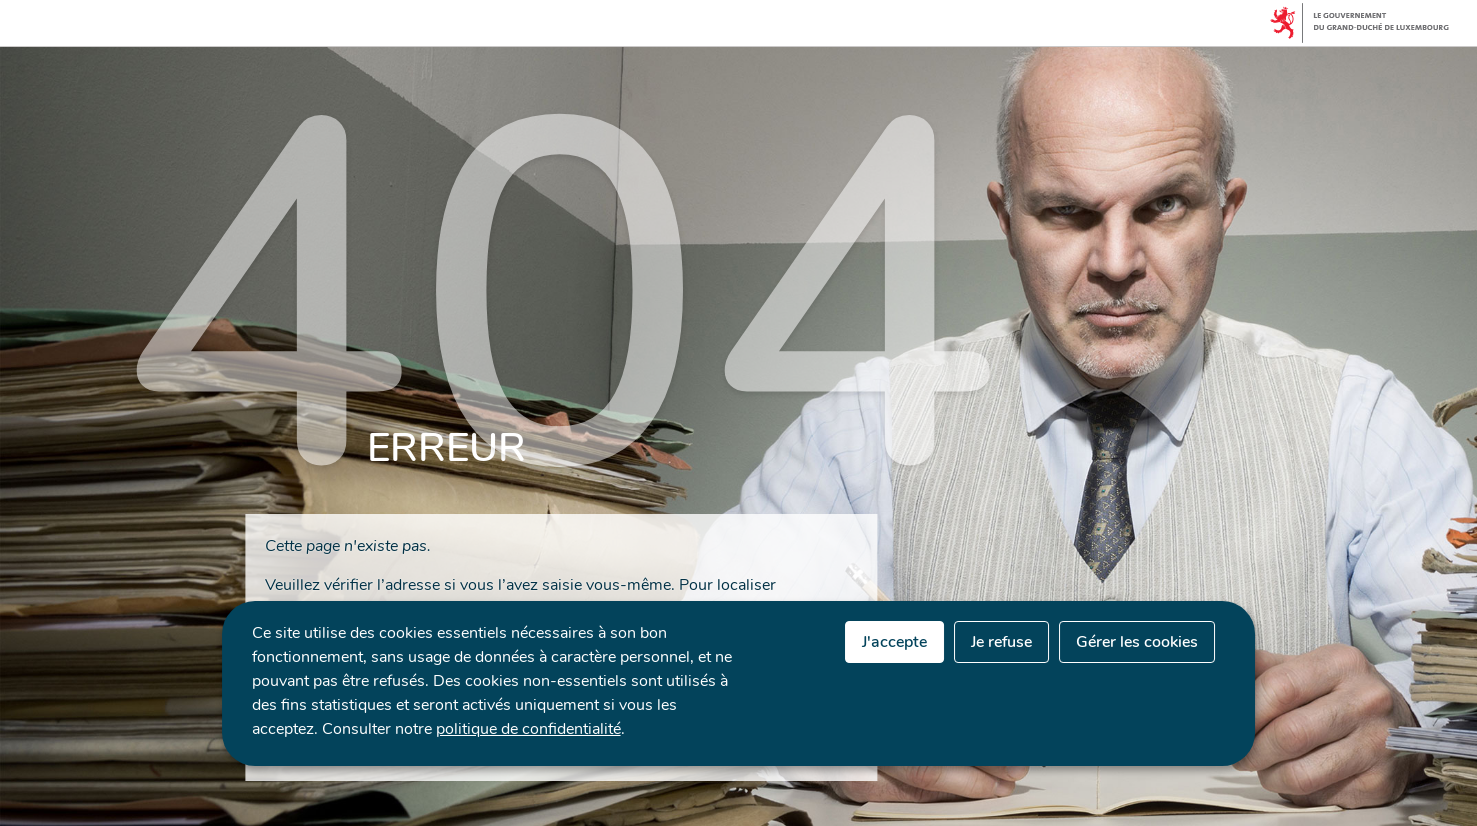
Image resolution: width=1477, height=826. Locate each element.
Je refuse (1001, 642)
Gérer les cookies (1137, 642)
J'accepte (894, 642)
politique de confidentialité (528, 729)
